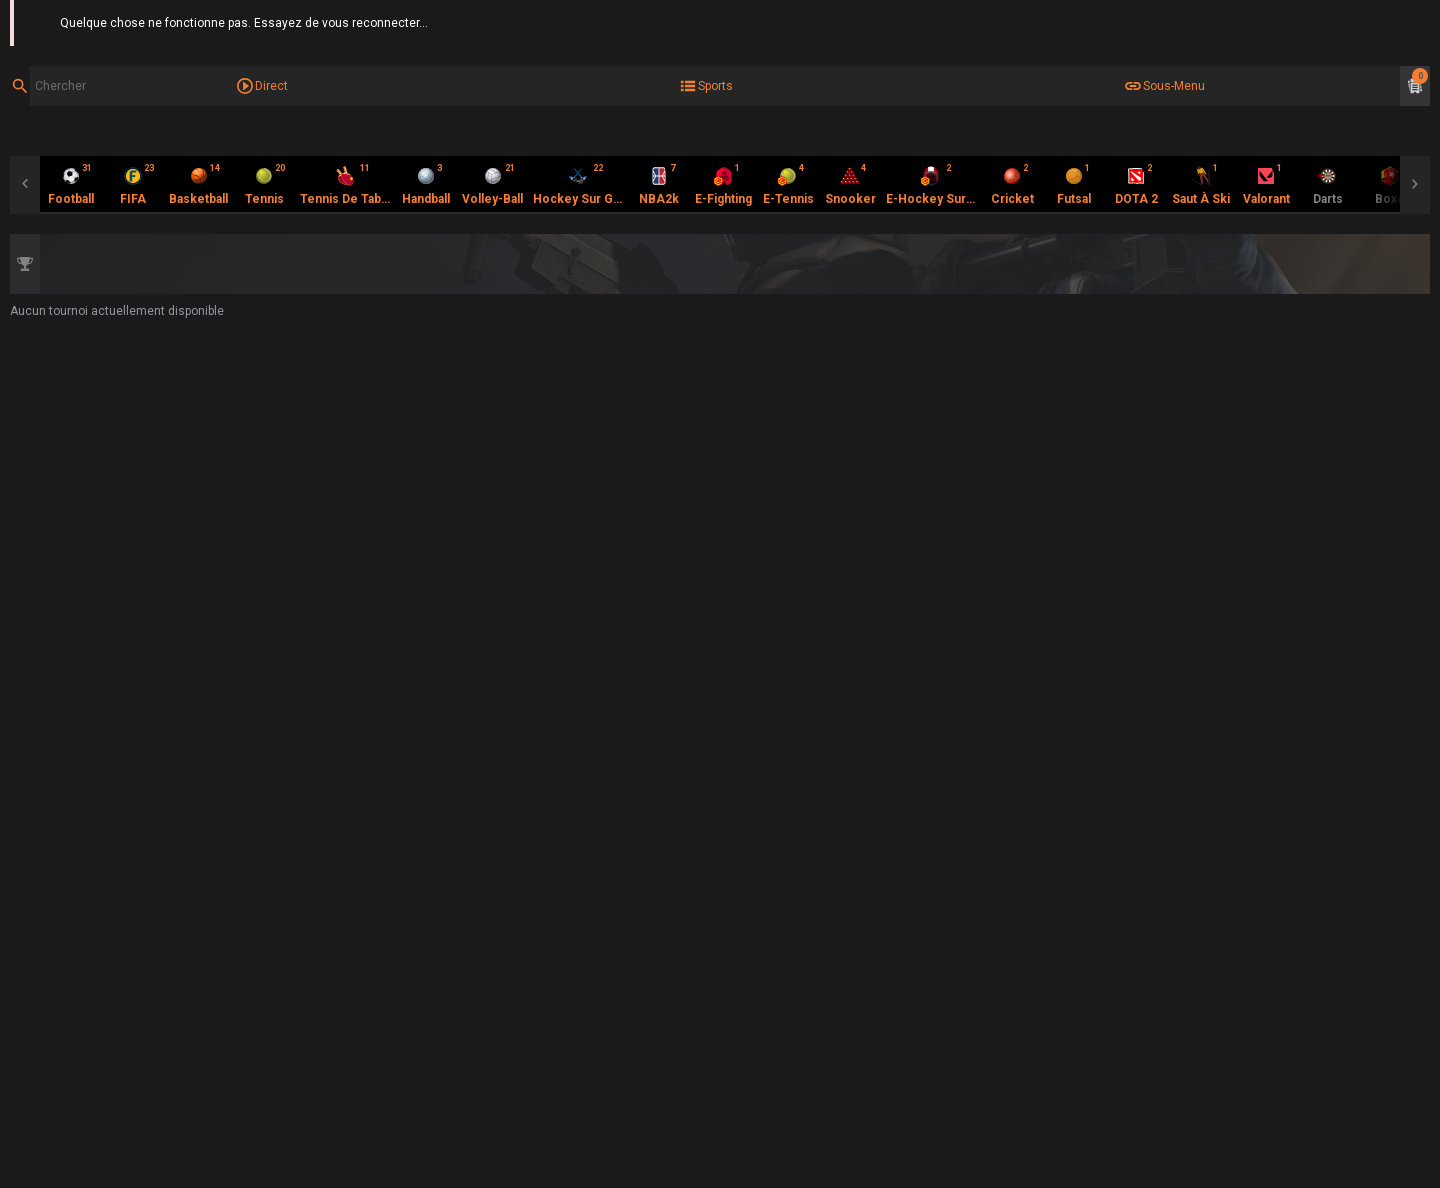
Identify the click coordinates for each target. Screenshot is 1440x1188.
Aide (1418, 19)
